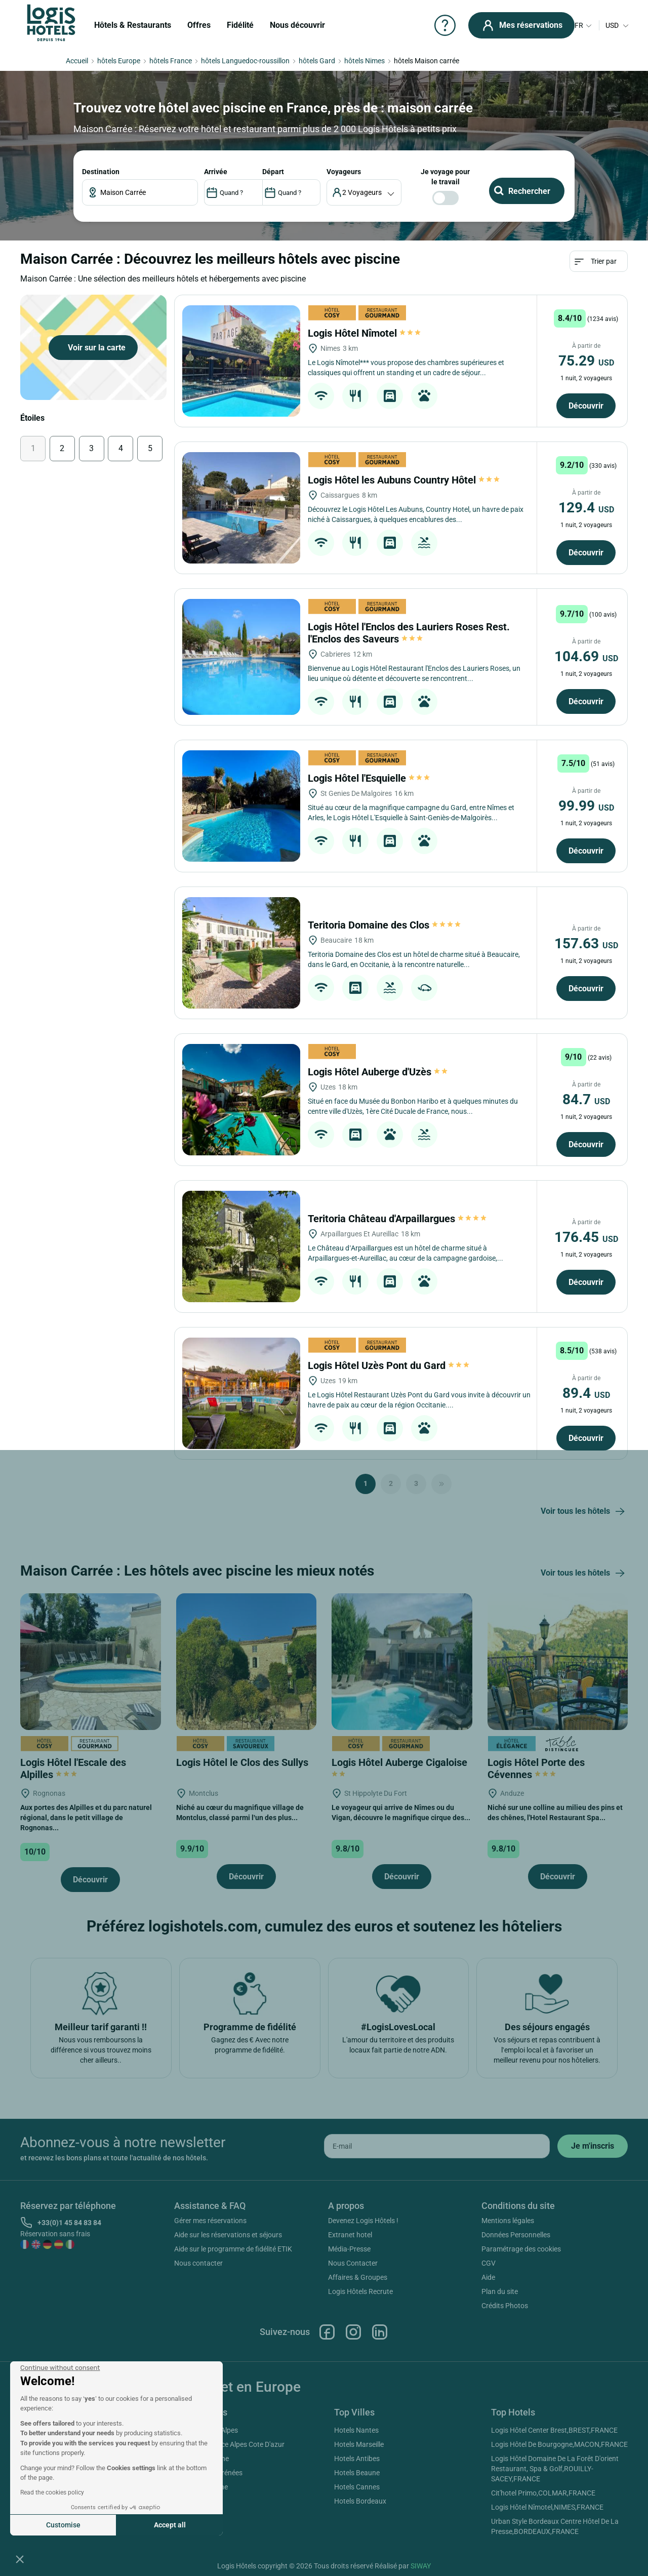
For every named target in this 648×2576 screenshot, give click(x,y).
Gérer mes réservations (210, 2221)
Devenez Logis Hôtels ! (363, 2221)
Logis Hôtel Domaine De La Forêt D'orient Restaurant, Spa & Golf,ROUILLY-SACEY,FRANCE (555, 2468)
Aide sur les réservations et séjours (228, 2235)
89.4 (586, 1393)
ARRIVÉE (215, 172)
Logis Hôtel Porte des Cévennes (536, 1768)
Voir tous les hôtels (584, 1511)
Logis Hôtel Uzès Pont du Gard (388, 1365)
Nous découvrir (297, 25)
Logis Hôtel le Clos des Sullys (243, 1762)
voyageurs (344, 172)
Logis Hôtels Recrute (360, 2291)
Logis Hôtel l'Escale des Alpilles (73, 1768)
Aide (488, 2277)
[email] (437, 2146)
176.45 (586, 1237)
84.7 (586, 1099)
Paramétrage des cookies (521, 2249)
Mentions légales (507, 2221)
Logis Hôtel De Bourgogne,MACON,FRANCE (559, 2444)
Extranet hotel (350, 2235)
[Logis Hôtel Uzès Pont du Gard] (241, 1393)
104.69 (586, 656)
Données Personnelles (515, 2235)
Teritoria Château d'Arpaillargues (398, 1219)
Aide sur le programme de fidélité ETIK (233, 2249)
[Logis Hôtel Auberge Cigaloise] (402, 1661)
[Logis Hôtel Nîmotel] (241, 361)
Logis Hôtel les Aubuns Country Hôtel (404, 480)
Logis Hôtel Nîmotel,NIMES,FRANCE (547, 2507)
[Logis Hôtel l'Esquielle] (241, 806)
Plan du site (499, 2291)
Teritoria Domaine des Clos (385, 925)
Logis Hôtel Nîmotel (364, 333)
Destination (100, 172)
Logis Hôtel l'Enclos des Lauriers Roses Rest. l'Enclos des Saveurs (409, 633)
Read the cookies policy (52, 2492)
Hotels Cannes (357, 2487)
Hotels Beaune (357, 2473)
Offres (199, 25)
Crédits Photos (504, 2306)
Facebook (327, 2332)
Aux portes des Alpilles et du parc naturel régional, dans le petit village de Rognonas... (86, 1817)
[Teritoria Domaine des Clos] (241, 953)
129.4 (586, 507)
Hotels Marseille (359, 2444)
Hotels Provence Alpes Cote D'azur (231, 2444)
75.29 (586, 360)
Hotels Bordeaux (360, 2501)
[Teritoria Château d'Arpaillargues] (241, 1246)
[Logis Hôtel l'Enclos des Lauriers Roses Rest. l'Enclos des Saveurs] (241, 657)
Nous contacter (198, 2263)
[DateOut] (291, 192)
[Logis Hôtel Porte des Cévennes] (558, 1661)
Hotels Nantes (356, 2430)
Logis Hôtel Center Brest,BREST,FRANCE (554, 2430)
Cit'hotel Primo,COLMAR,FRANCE (543, 2493)
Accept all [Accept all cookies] (170, 2525)
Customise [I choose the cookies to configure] (63, 2525)
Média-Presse (349, 2249)
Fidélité (240, 25)
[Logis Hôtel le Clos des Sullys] (246, 1661)
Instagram (353, 2332)
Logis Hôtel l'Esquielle (369, 778)
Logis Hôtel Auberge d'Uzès (378, 1072)
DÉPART (273, 172)
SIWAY (421, 2566)
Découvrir (586, 406)
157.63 (586, 943)
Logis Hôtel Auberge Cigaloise (401, 1767)
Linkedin (380, 2332)
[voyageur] (364, 192)
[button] (20, 2559)
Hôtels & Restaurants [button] (132, 25)
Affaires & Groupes (357, 2277)
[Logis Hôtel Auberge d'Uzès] (241, 1099)
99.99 (586, 805)
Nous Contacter (353, 2263)
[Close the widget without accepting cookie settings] (60, 2368)
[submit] (592, 2146)
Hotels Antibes (357, 2458)
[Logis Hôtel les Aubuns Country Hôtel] (241, 508)
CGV (488, 2263)
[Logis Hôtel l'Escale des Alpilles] (90, 1661)
